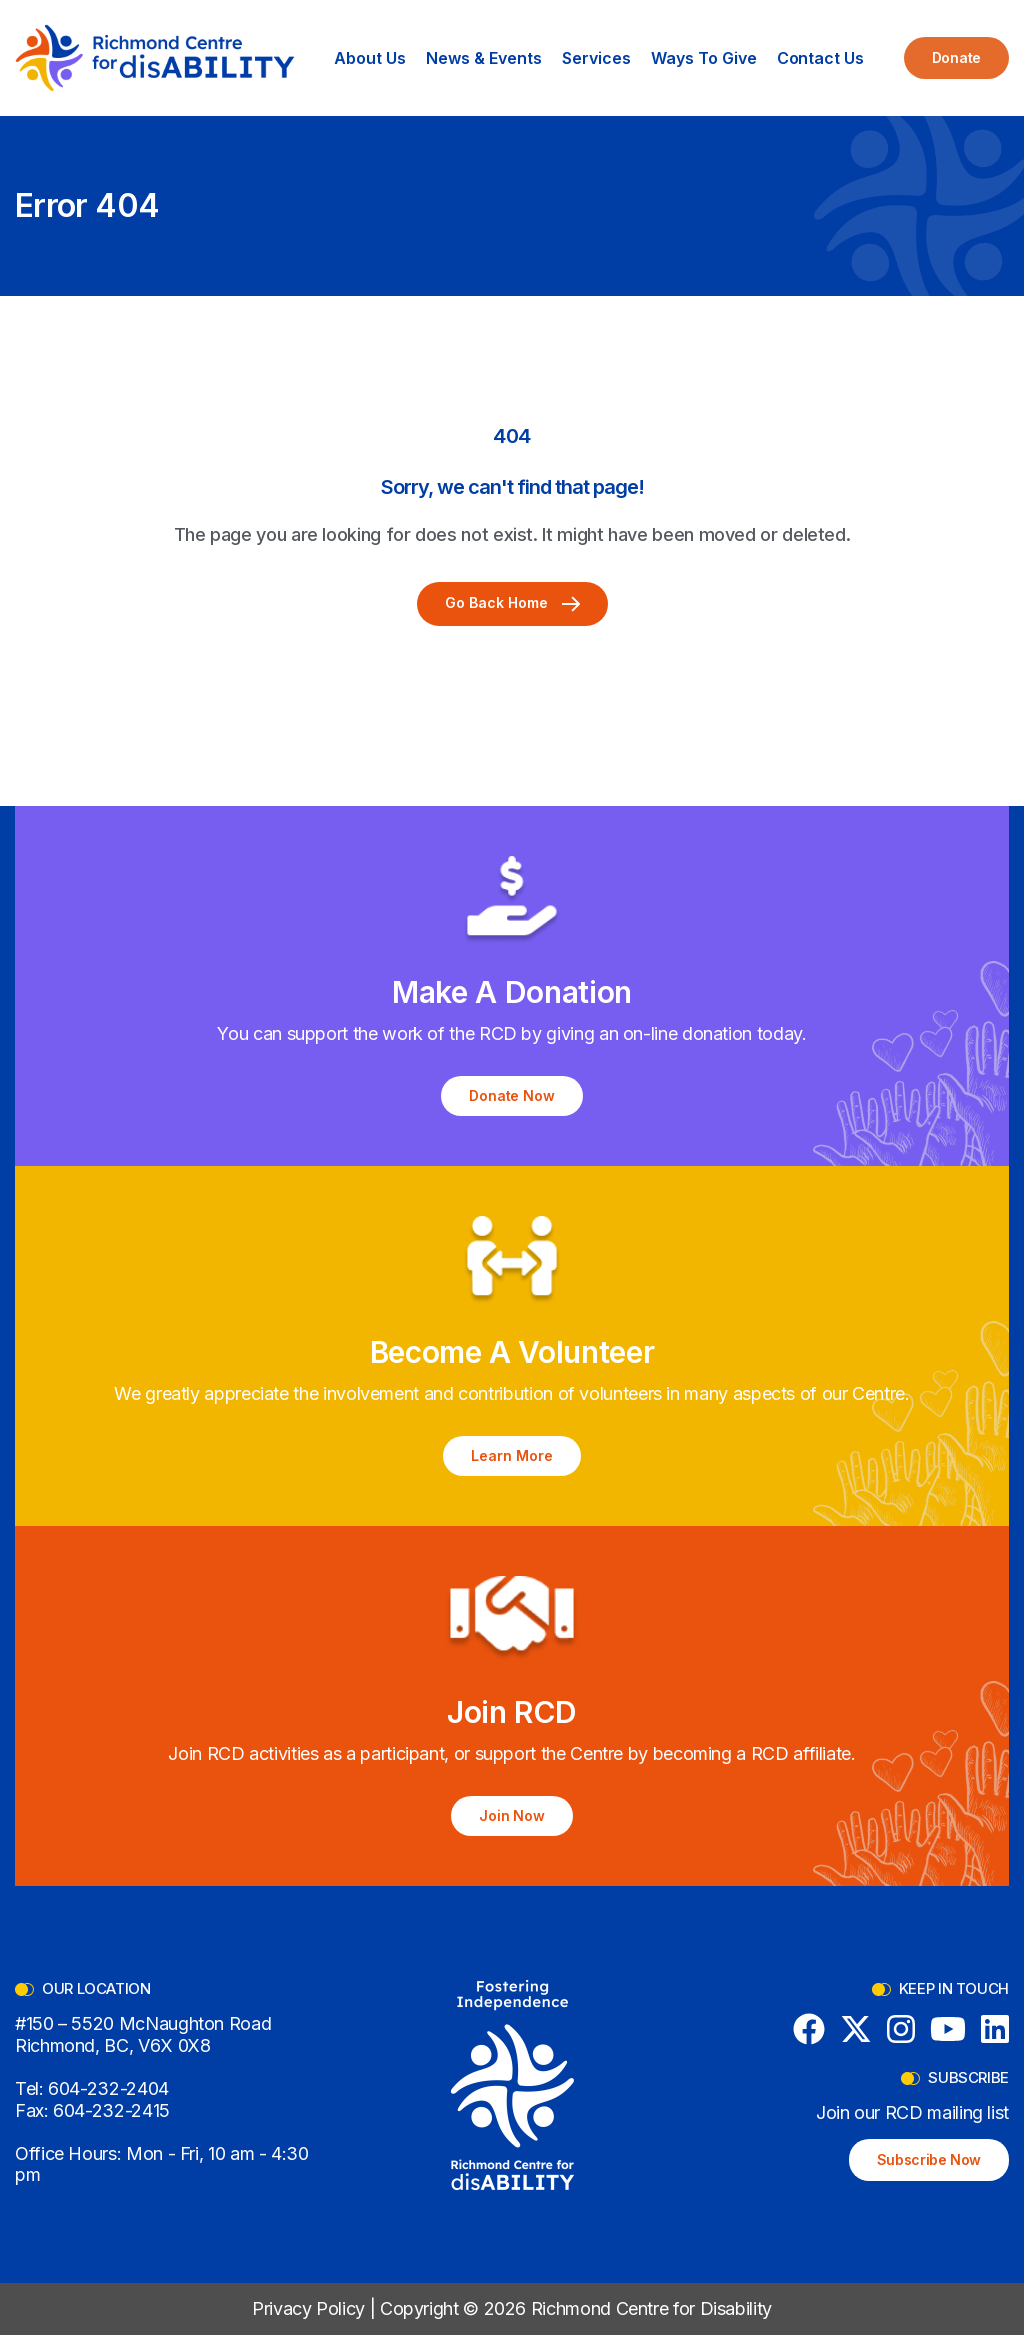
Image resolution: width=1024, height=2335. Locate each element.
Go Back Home (512, 602)
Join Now (512, 1815)
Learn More (512, 1455)
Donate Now (512, 1095)
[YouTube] (948, 2029)
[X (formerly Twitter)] (856, 2029)
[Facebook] (809, 2029)
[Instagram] (901, 2029)
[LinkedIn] (995, 2029)
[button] (370, 58)
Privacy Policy (308, 2308)
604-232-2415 (111, 2110)
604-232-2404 (108, 2088)
